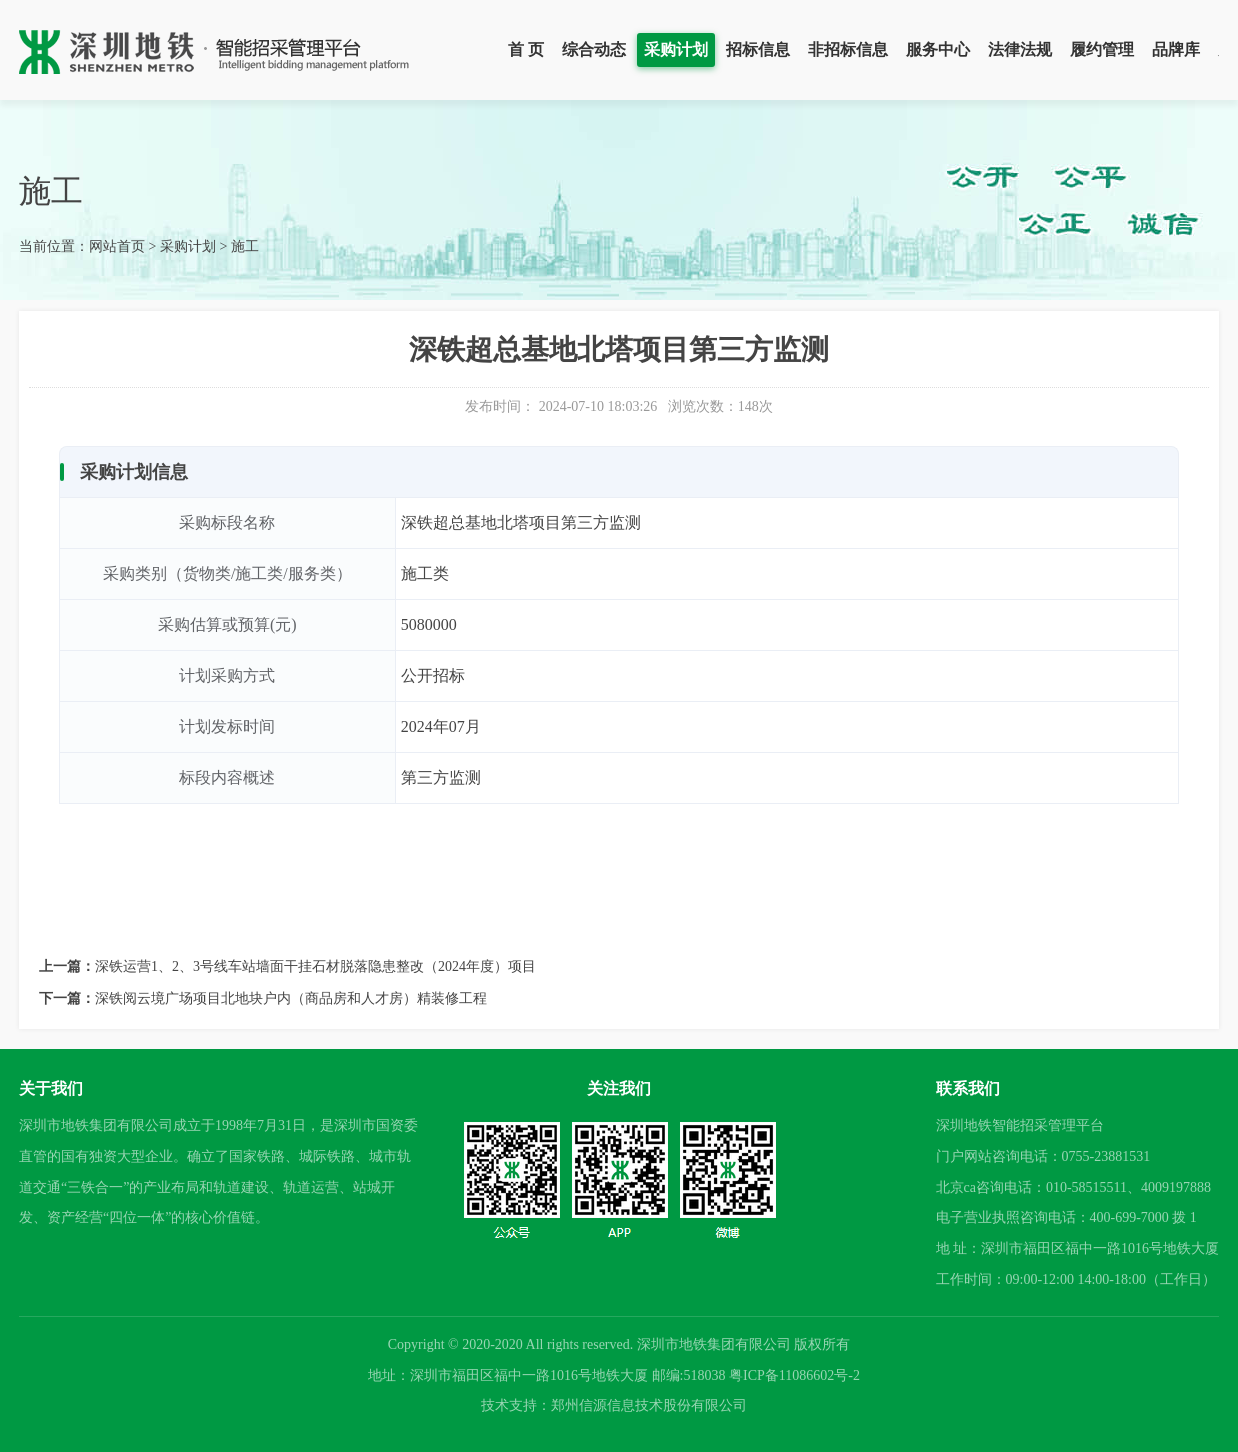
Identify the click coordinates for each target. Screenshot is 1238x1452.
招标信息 (758, 49)
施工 (245, 246)
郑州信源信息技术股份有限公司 (649, 1405)
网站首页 (117, 246)
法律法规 (1020, 49)
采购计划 (676, 49)
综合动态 (594, 49)
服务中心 (938, 49)
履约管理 (1102, 49)
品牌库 (1176, 49)
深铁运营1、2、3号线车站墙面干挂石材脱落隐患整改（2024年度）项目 (315, 966)
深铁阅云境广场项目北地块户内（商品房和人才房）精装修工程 (291, 998)
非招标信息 (848, 49)
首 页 (526, 49)
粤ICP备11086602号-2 (794, 1375)
